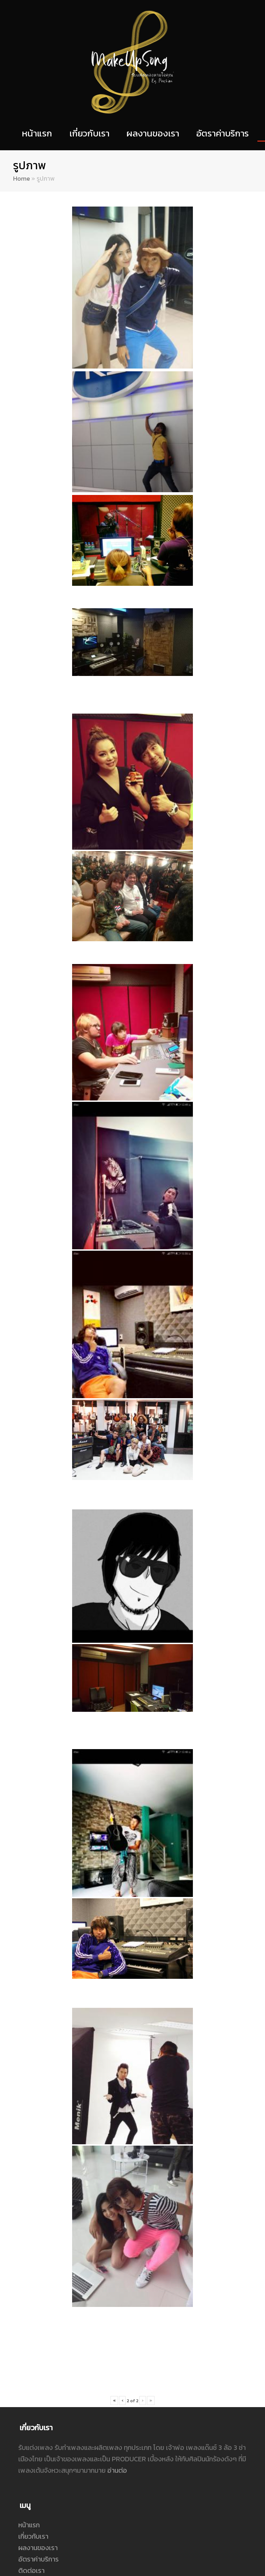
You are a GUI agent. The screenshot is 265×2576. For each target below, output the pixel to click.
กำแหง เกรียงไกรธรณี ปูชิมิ (63, 2487)
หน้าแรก (29, 2360)
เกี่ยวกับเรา (33, 2371)
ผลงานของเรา (38, 2382)
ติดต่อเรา (31, 2405)
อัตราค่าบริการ (38, 2394)
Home (21, 178)
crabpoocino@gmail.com (64, 2476)
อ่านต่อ (117, 2305)
